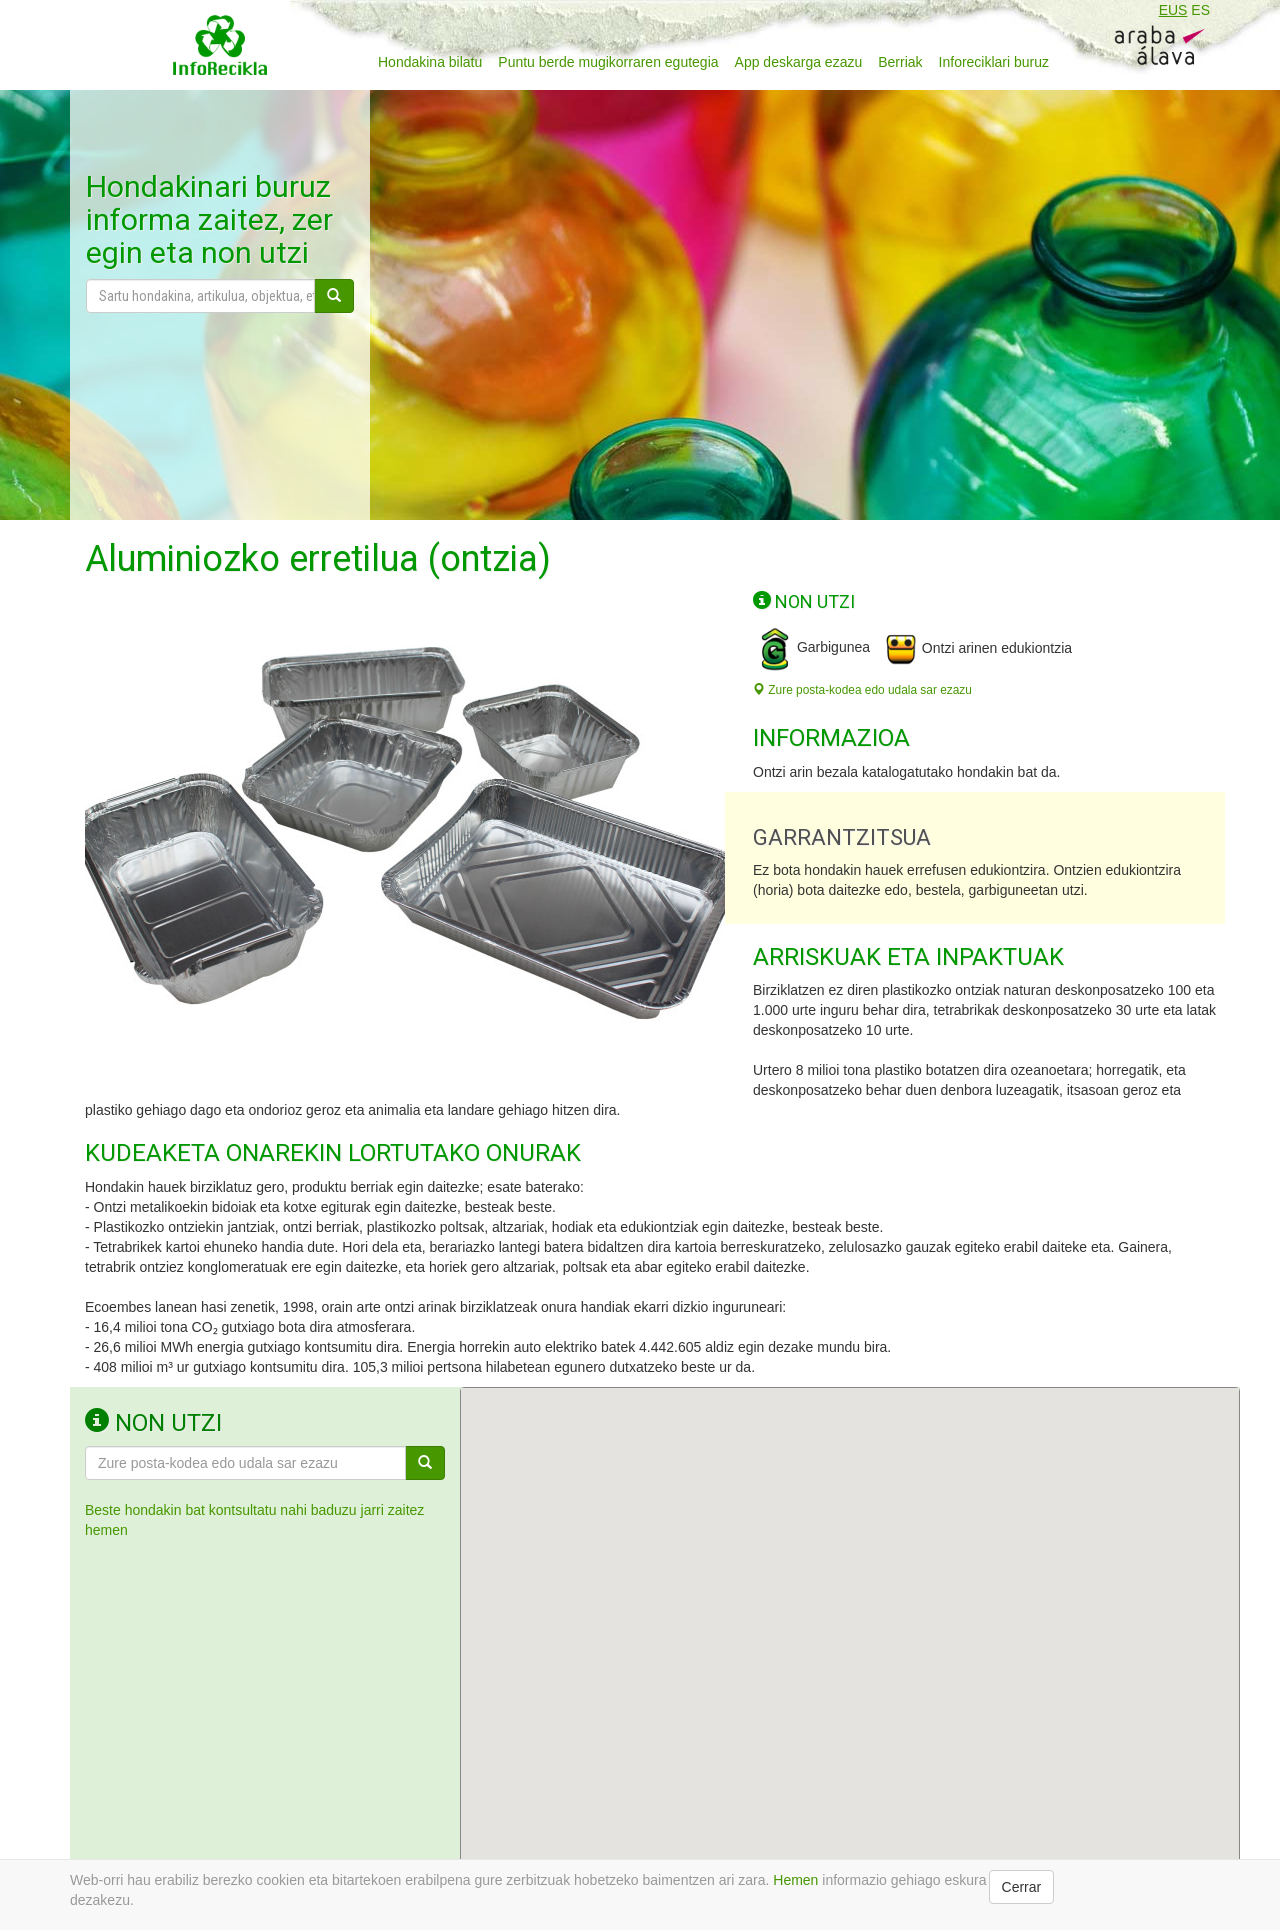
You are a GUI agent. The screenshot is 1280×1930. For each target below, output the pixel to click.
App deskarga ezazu (799, 62)
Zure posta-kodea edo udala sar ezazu (862, 690)
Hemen (795, 1880)
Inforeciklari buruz (994, 62)
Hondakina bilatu (430, 62)
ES (1200, 10)
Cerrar (1022, 1887)
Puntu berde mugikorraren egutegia (608, 62)
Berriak (900, 62)
